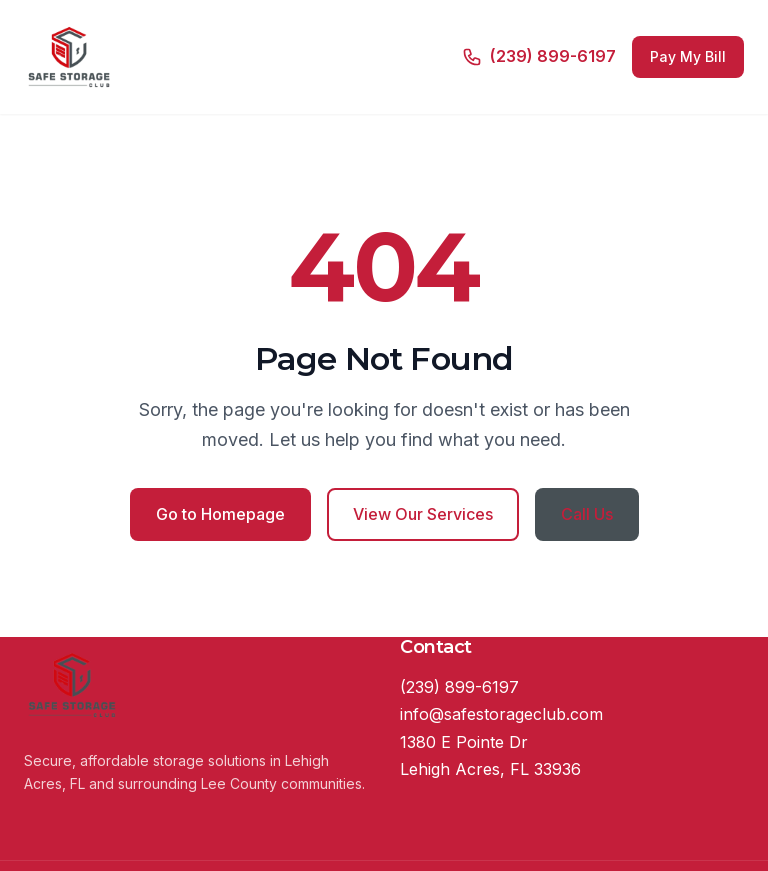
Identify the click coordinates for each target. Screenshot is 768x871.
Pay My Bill (688, 56)
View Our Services (423, 514)
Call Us (587, 514)
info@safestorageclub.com (501, 714)
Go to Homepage (220, 514)
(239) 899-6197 (459, 687)
